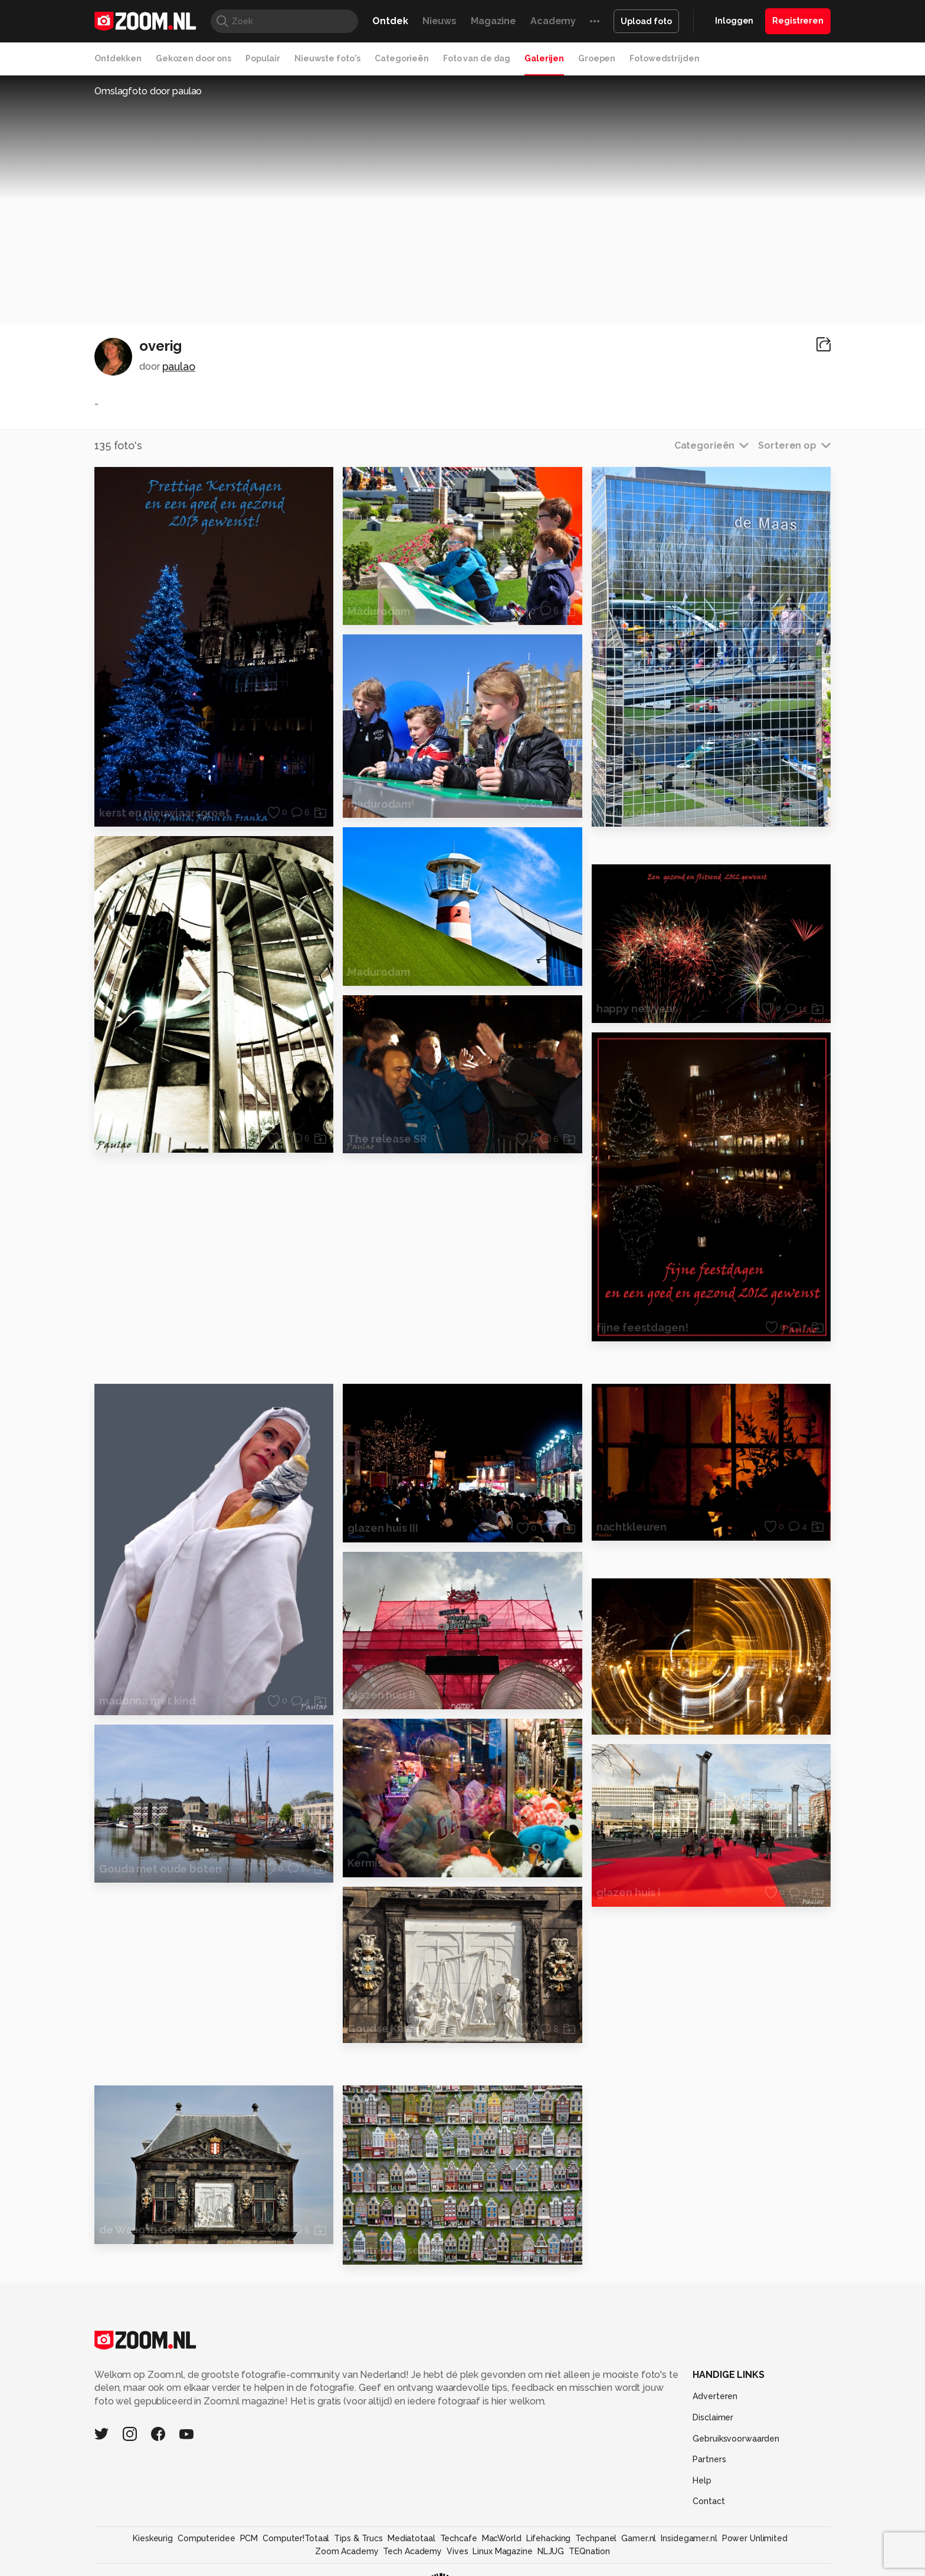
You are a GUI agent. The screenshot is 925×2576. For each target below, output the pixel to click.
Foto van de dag (476, 58)
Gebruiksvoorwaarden (736, 2438)
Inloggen (734, 20)
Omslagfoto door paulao (148, 91)
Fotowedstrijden (664, 58)
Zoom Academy (347, 2551)
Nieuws (439, 21)
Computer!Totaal (296, 2538)
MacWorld (501, 2538)
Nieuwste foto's (327, 58)
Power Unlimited (755, 2538)
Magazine (493, 21)
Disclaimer (713, 2417)
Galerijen (544, 58)
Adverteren (715, 2396)
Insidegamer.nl (689, 2538)
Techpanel (595, 2538)
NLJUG (550, 2551)
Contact (708, 2501)
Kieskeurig (153, 2538)
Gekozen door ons (193, 58)
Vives (457, 2551)
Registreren (798, 20)
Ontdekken (118, 58)
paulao (178, 366)
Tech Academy (412, 2551)
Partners (709, 2459)
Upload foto (646, 21)
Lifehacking (548, 2538)
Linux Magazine (502, 2551)
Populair (262, 58)
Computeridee (206, 2538)
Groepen (596, 58)
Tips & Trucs (358, 2538)
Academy (553, 21)
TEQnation (589, 2551)
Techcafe (458, 2538)
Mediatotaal (411, 2538)
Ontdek (390, 21)
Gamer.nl (638, 2538)
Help (702, 2480)
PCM (249, 2538)
